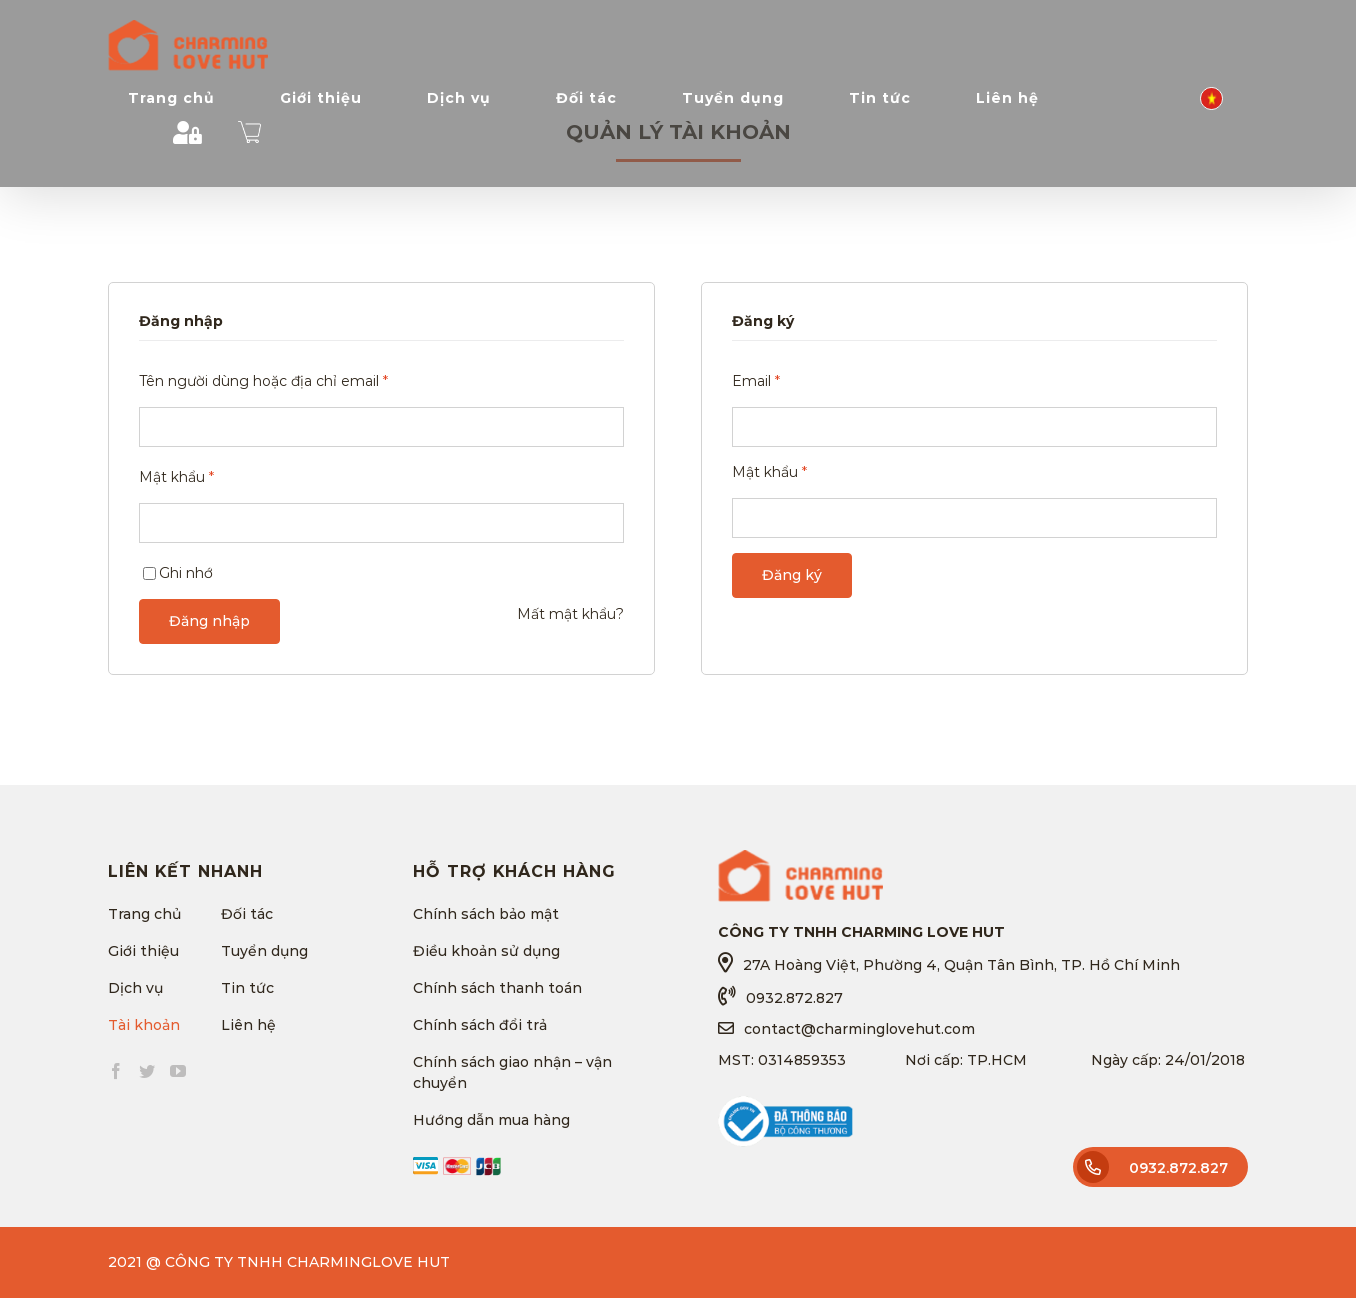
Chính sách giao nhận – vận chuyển (512, 1072)
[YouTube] (178, 1071)
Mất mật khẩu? (570, 614)
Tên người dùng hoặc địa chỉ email (263, 381)
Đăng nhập (209, 621)
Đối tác (247, 914)
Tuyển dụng (264, 951)
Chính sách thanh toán (497, 988)
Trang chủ (144, 914)
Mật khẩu (176, 477)
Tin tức (247, 988)
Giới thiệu (143, 951)
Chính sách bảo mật (486, 914)
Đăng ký (792, 575)
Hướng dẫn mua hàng (491, 1120)
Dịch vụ (135, 988)
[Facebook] (116, 1071)
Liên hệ (248, 1025)
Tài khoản (144, 1025)
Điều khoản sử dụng (486, 951)
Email (756, 381)
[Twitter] (147, 1071)
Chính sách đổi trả (480, 1025)
